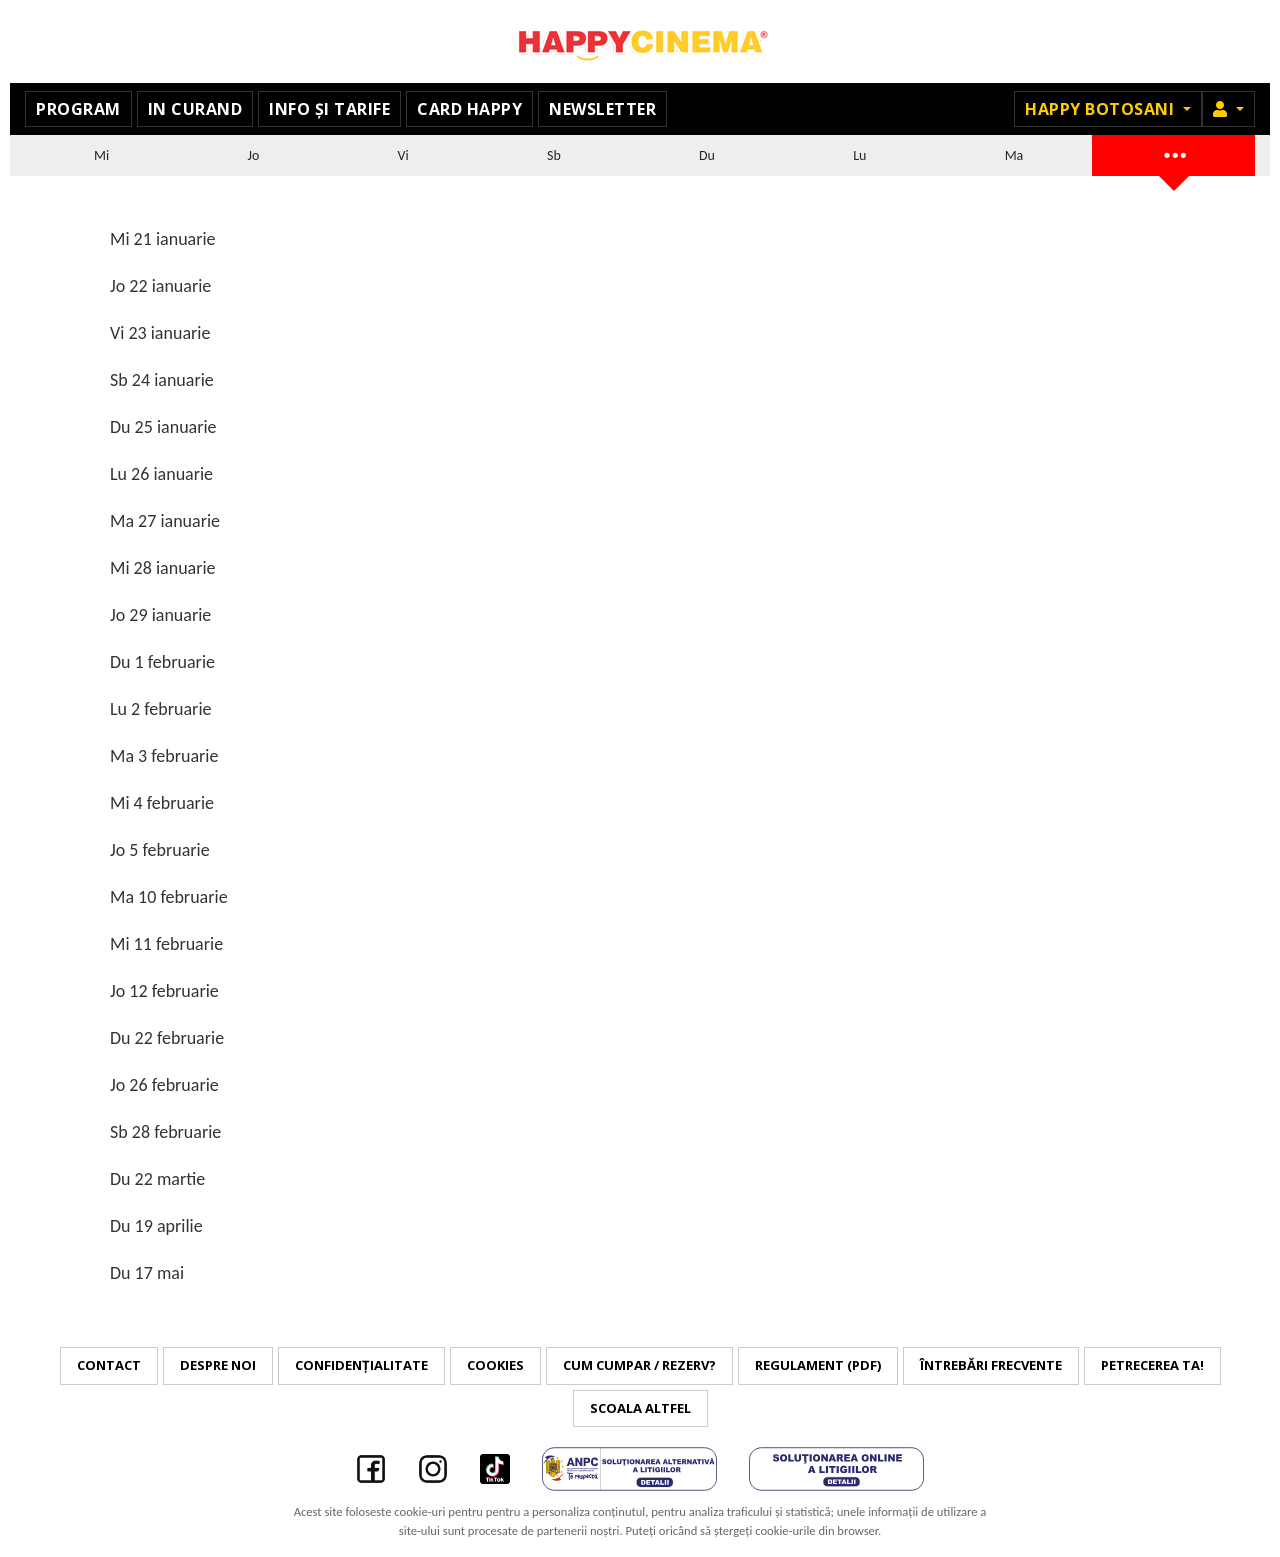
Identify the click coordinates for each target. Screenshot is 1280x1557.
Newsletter (602, 109)
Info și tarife (329, 109)
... (1174, 152)
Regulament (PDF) (818, 1365)
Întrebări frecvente (991, 1365)
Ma (1014, 155)
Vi (403, 155)
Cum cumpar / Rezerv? (639, 1365)
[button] (1228, 109)
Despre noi (218, 1365)
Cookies (495, 1365)
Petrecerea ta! (1152, 1365)
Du (707, 155)
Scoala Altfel (640, 1408)
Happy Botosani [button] (1102, 109)
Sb (554, 155)
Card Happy (469, 109)
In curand (195, 109)
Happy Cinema (640, 41)
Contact (109, 1365)
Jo (254, 155)
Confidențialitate (361, 1365)
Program (78, 109)
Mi (101, 155)
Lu (859, 155)
